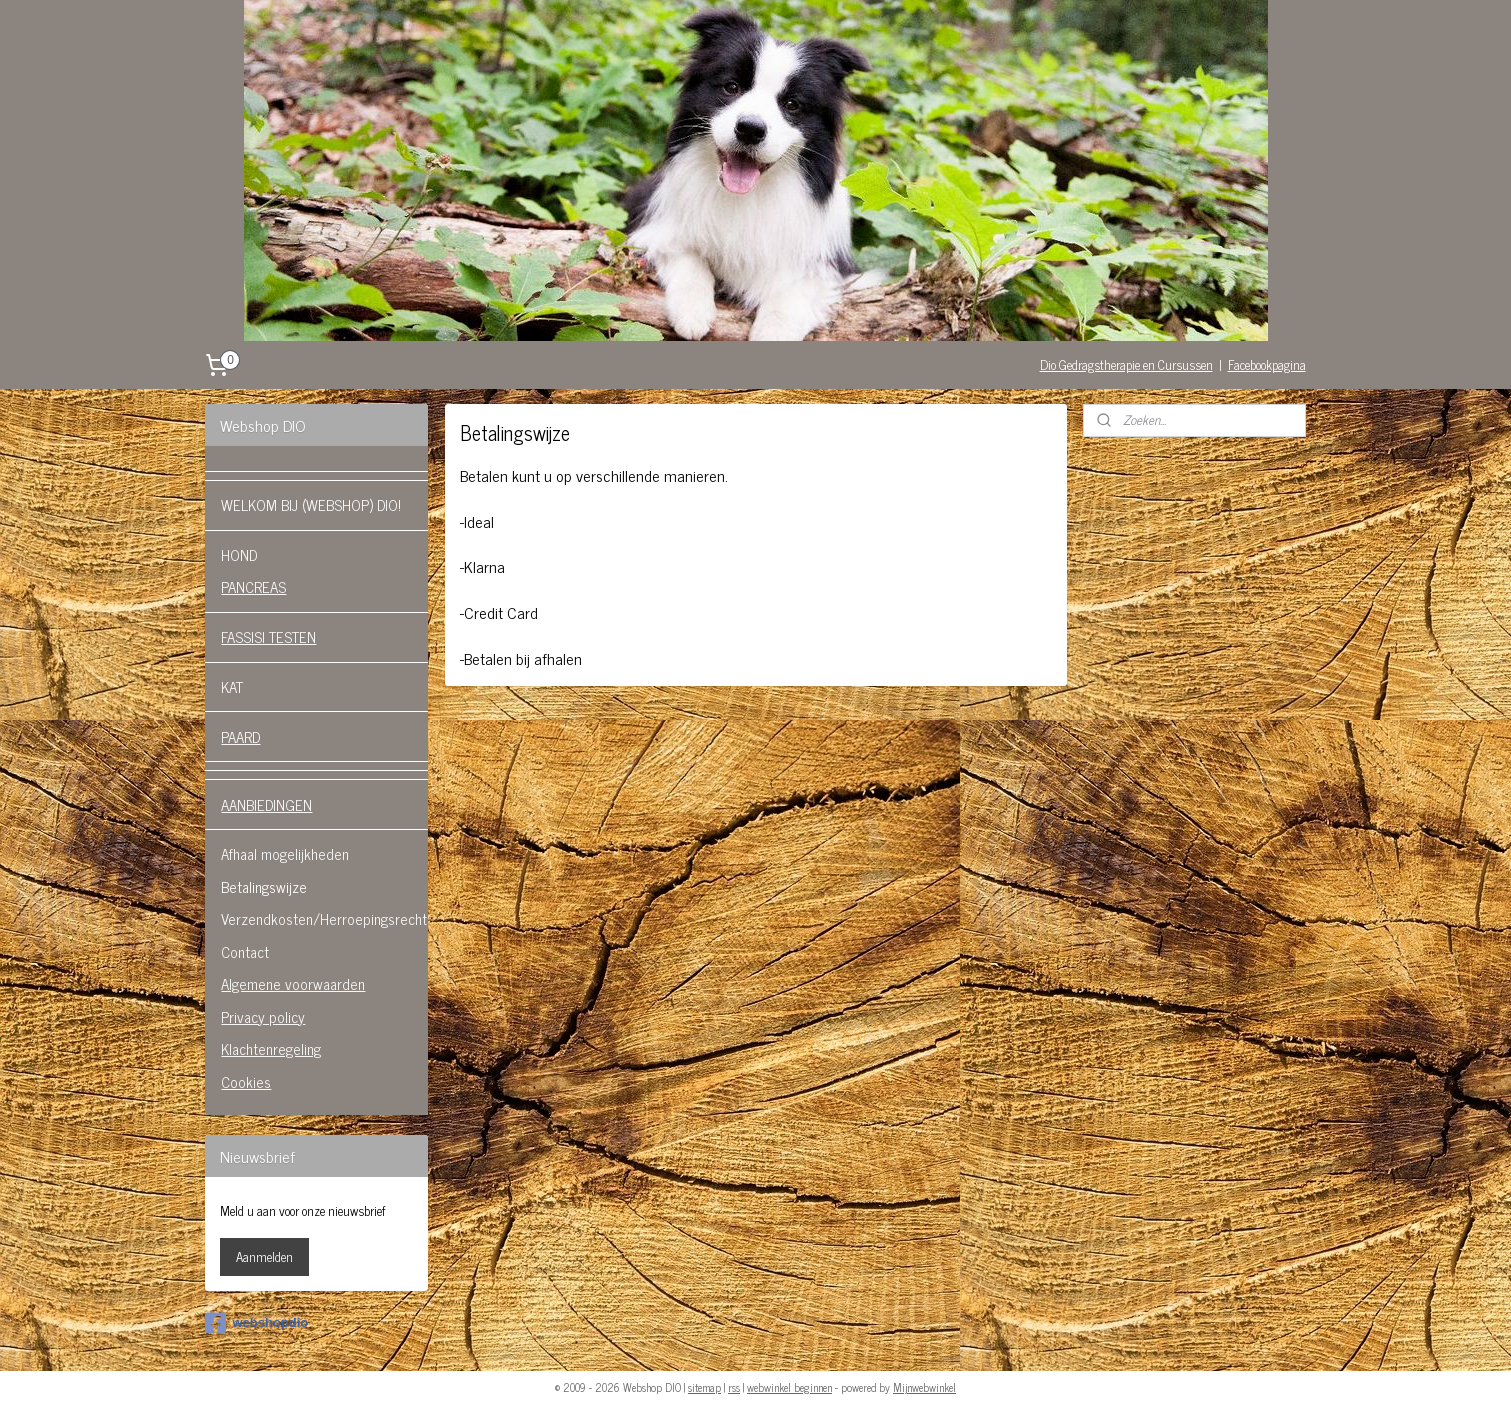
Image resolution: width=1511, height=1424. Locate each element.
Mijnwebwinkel (924, 1387)
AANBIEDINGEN (266, 804)
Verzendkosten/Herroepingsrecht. (324, 918)
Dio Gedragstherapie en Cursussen (1126, 364)
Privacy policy (263, 1016)
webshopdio (256, 1323)
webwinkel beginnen (789, 1387)
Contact (245, 951)
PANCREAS (253, 586)
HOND (239, 554)
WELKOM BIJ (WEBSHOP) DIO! (311, 504)
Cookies (246, 1081)
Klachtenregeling (271, 1048)
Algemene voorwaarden (293, 983)
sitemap (704, 1387)
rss (734, 1387)
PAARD (240, 736)
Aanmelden (264, 1256)
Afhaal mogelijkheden (285, 853)
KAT (232, 686)
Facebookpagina (1267, 364)
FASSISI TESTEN (268, 636)
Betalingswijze (264, 886)
